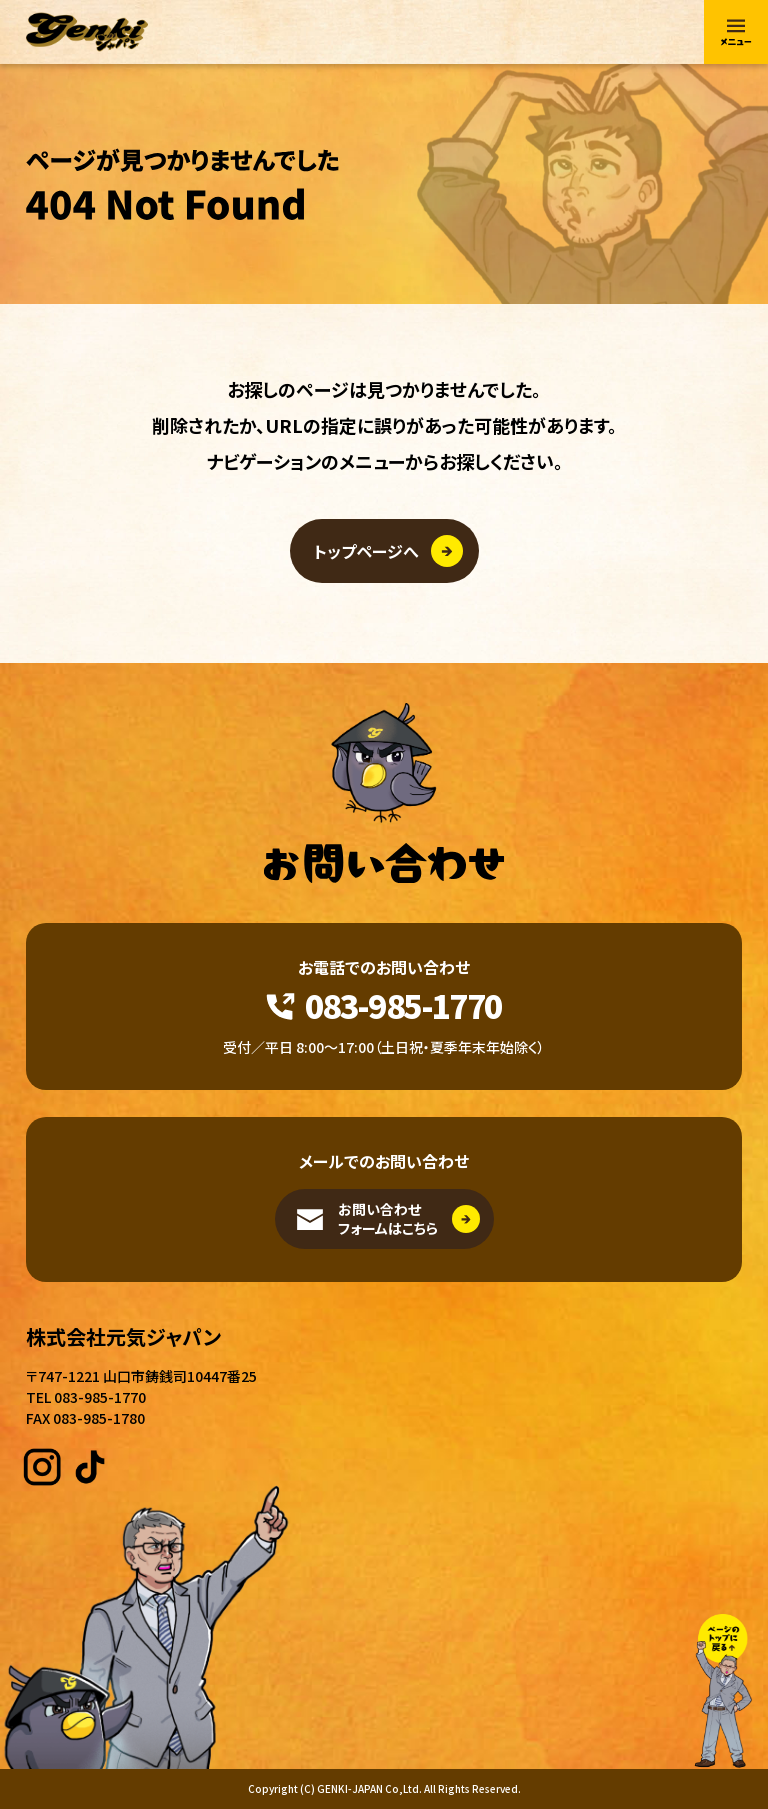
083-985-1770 (403, 1005)
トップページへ (366, 551)
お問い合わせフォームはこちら (388, 1219)
